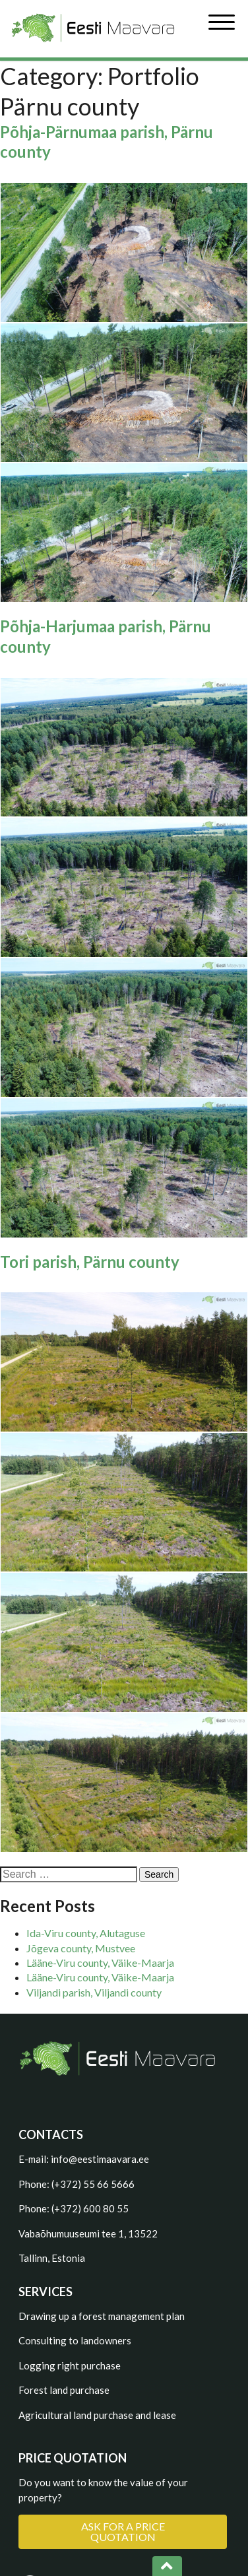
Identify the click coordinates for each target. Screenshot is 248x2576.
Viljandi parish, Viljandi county (94, 1992)
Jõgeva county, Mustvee (80, 1948)
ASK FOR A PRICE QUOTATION (123, 2531)
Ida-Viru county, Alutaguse (85, 1933)
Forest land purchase (63, 2390)
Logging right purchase (69, 2365)
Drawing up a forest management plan (101, 2316)
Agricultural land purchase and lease (97, 2415)
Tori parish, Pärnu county (89, 1261)
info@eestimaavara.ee (100, 2159)
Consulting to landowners (74, 2340)
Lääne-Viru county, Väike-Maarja (100, 1962)
